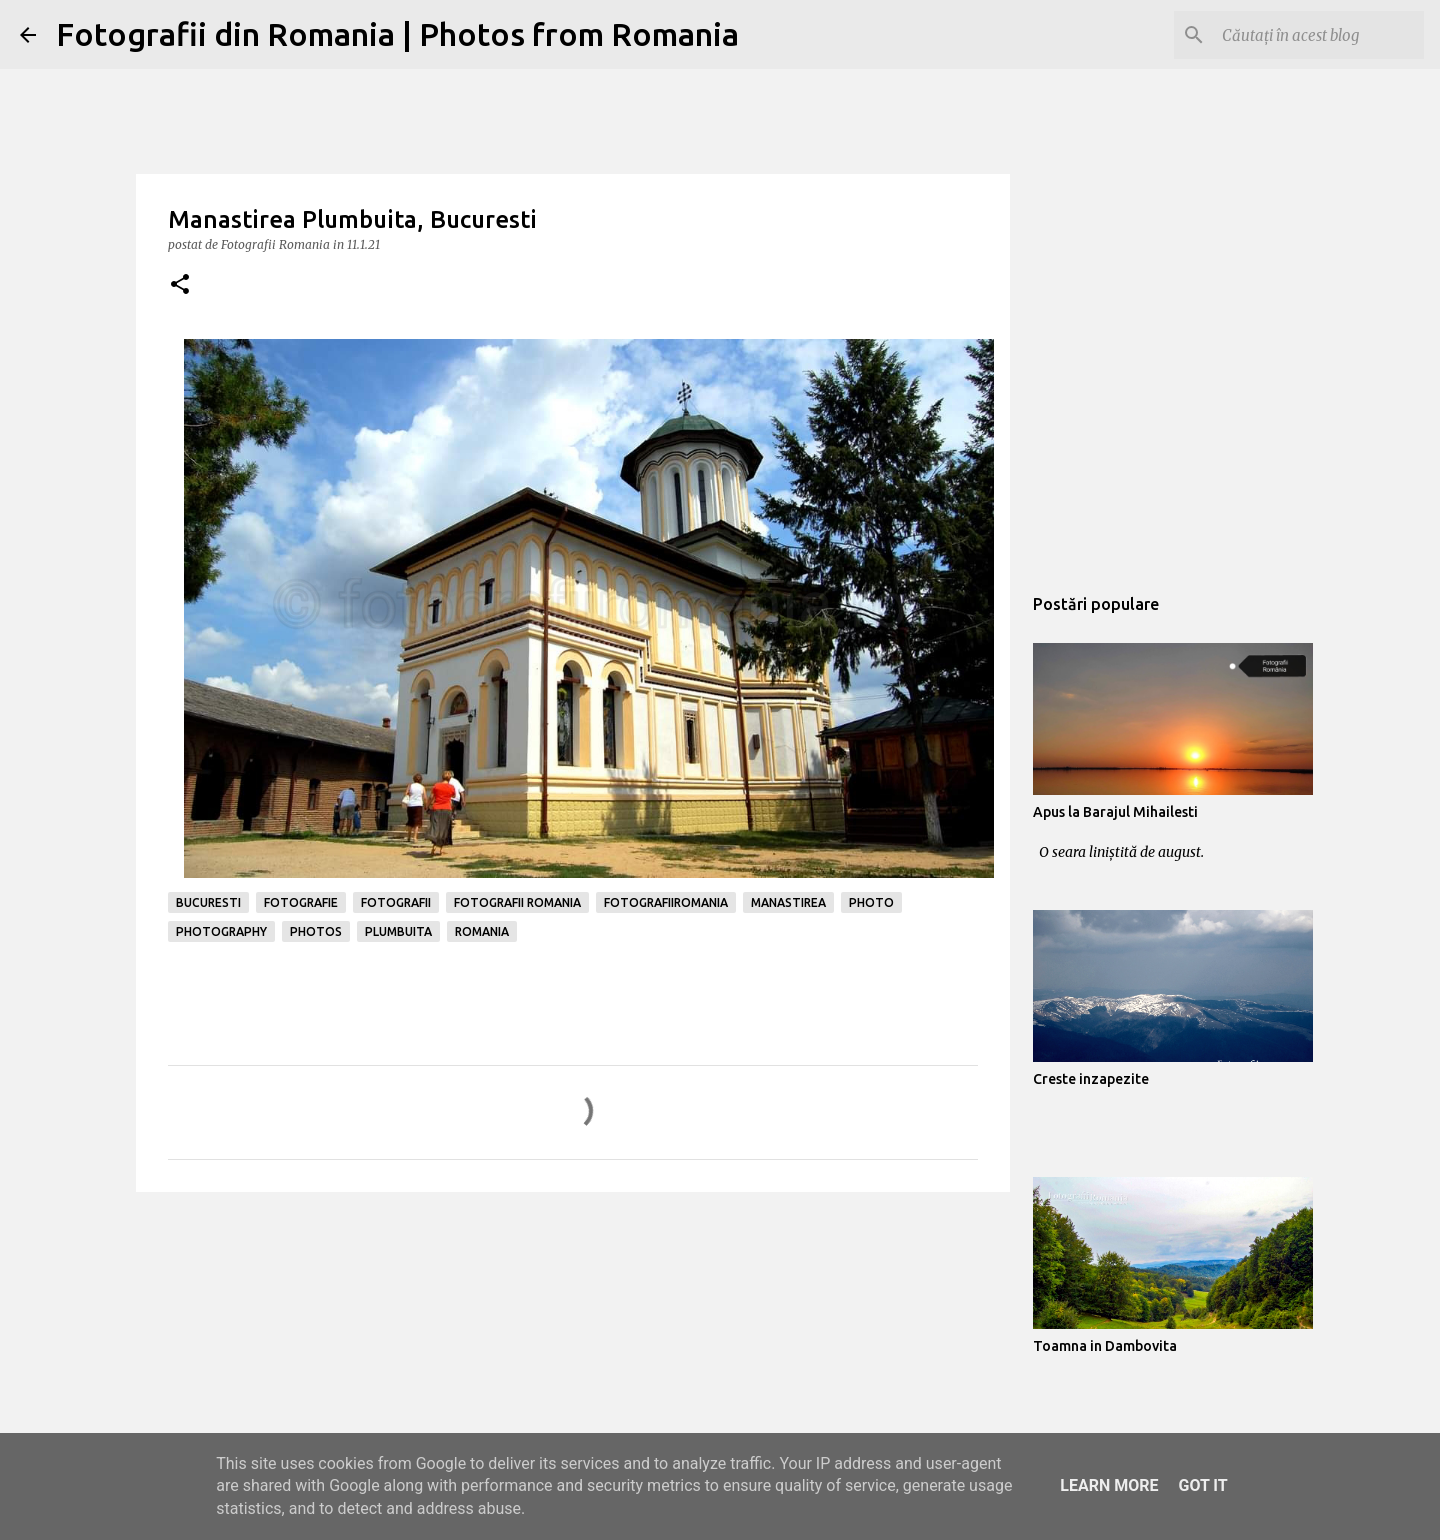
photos (316, 931)
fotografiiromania (666, 902)
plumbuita (398, 931)
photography (221, 931)
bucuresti (208, 902)
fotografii (396, 902)
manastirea (788, 902)
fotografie (301, 902)
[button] (180, 285)
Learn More (1109, 1485)
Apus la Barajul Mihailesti (1115, 812)
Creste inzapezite (1091, 1079)
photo (871, 902)
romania (482, 931)
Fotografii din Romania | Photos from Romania (397, 34)
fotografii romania (517, 902)
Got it (1202, 1485)
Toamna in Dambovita (1105, 1346)
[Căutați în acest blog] (1319, 35)
